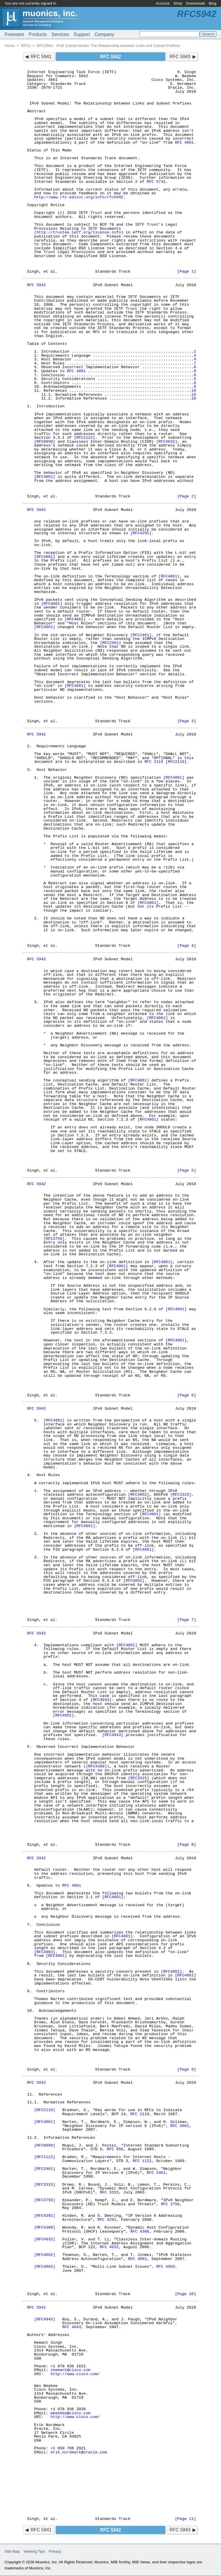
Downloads (195, 3)
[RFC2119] (175, 762)
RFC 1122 (142, 2161)
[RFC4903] (44, 1952)
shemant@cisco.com (71, 2370)
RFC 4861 (184, 142)
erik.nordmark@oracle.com (79, 2452)
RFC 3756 (170, 2204)
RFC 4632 (109, 2247)
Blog (212, 3)
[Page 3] (186, 721)
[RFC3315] (180, 1494)
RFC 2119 (153, 762)
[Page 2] (186, 496)
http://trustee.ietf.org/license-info (79, 232)
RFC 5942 (36, 285)
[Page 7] (186, 1620)
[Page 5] (186, 1170)
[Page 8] (186, 1844)
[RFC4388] (96, 1766)
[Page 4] (186, 945)
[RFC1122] (84, 437)
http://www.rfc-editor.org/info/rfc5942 (78, 197)
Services (60, 34)
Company (104, 34)
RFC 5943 (179, 56)
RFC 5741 (156, 182)
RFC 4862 (137, 2259)
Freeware (14, 34)
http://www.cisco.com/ (75, 2374)
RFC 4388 (139, 2231)
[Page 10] (185, 2294)
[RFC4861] (44, 477)
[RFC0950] (44, 441)
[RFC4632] (166, 441)
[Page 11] (185, 2519)
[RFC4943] (100, 1700)
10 (193, 390)
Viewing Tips (34, 2551)
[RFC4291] (140, 533)
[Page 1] (186, 271)
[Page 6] (186, 1395)
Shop (177, 3)
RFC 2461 (156, 2173)
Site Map (12, 2551)
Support (82, 34)
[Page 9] (186, 2069)
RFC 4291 (107, 2220)
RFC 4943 (71, 2327)
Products (38, 34)
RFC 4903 (165, 2266)
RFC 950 (115, 2149)
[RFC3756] (53, 1239)
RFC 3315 (109, 2192)
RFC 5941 (41, 56)
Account (162, 3)
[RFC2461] (140, 635)
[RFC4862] (138, 1494)
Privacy (55, 2551)
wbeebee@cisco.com (71, 2413)
